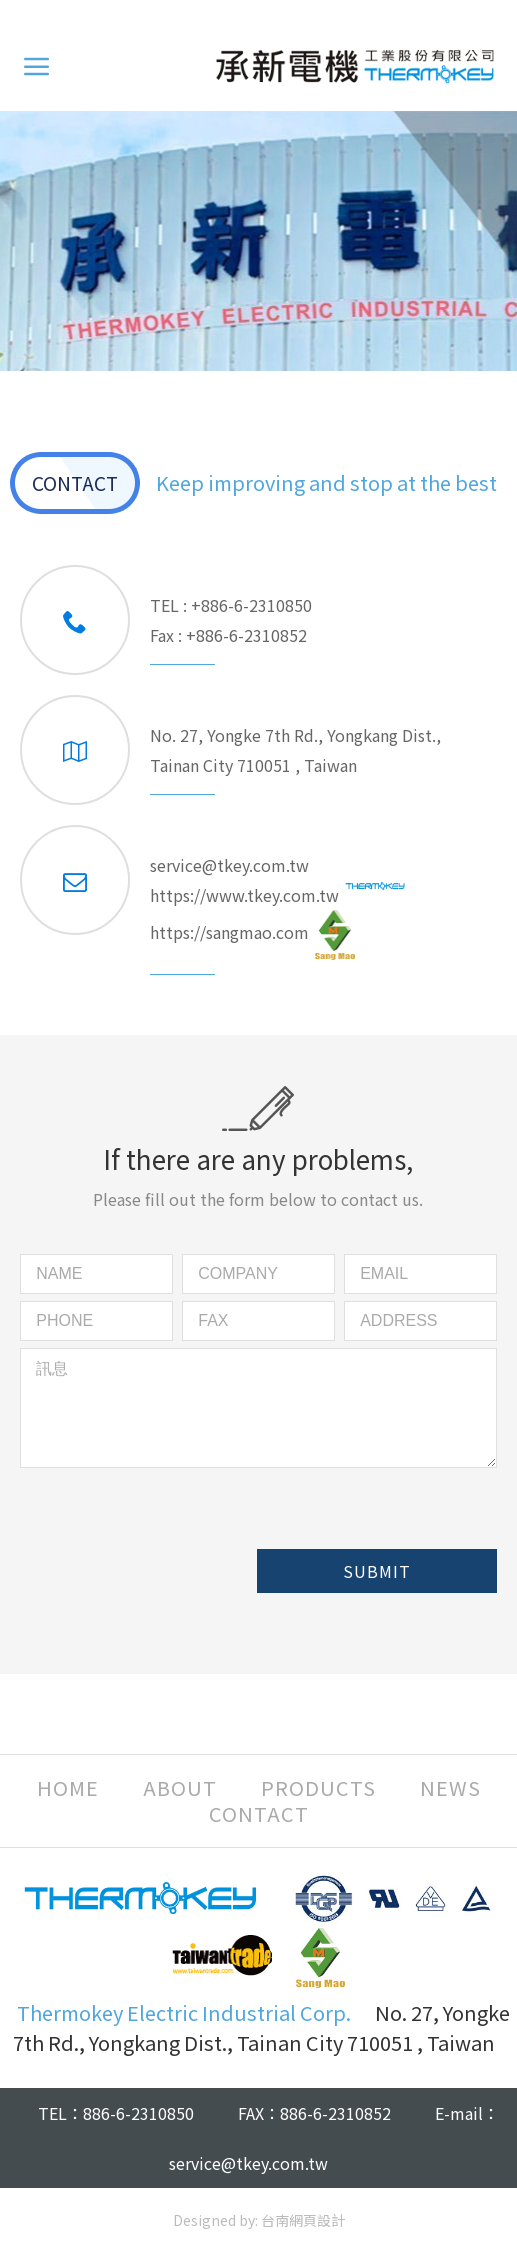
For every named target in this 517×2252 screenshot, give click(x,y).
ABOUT (180, 1788)
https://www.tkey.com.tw (278, 893)
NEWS (450, 1788)
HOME (68, 1788)
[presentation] (172, 1548)
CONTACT (259, 1814)
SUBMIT (377, 1571)
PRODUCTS (318, 1788)
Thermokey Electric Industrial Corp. (355, 66)
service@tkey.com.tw (229, 865)
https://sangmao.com (252, 934)
